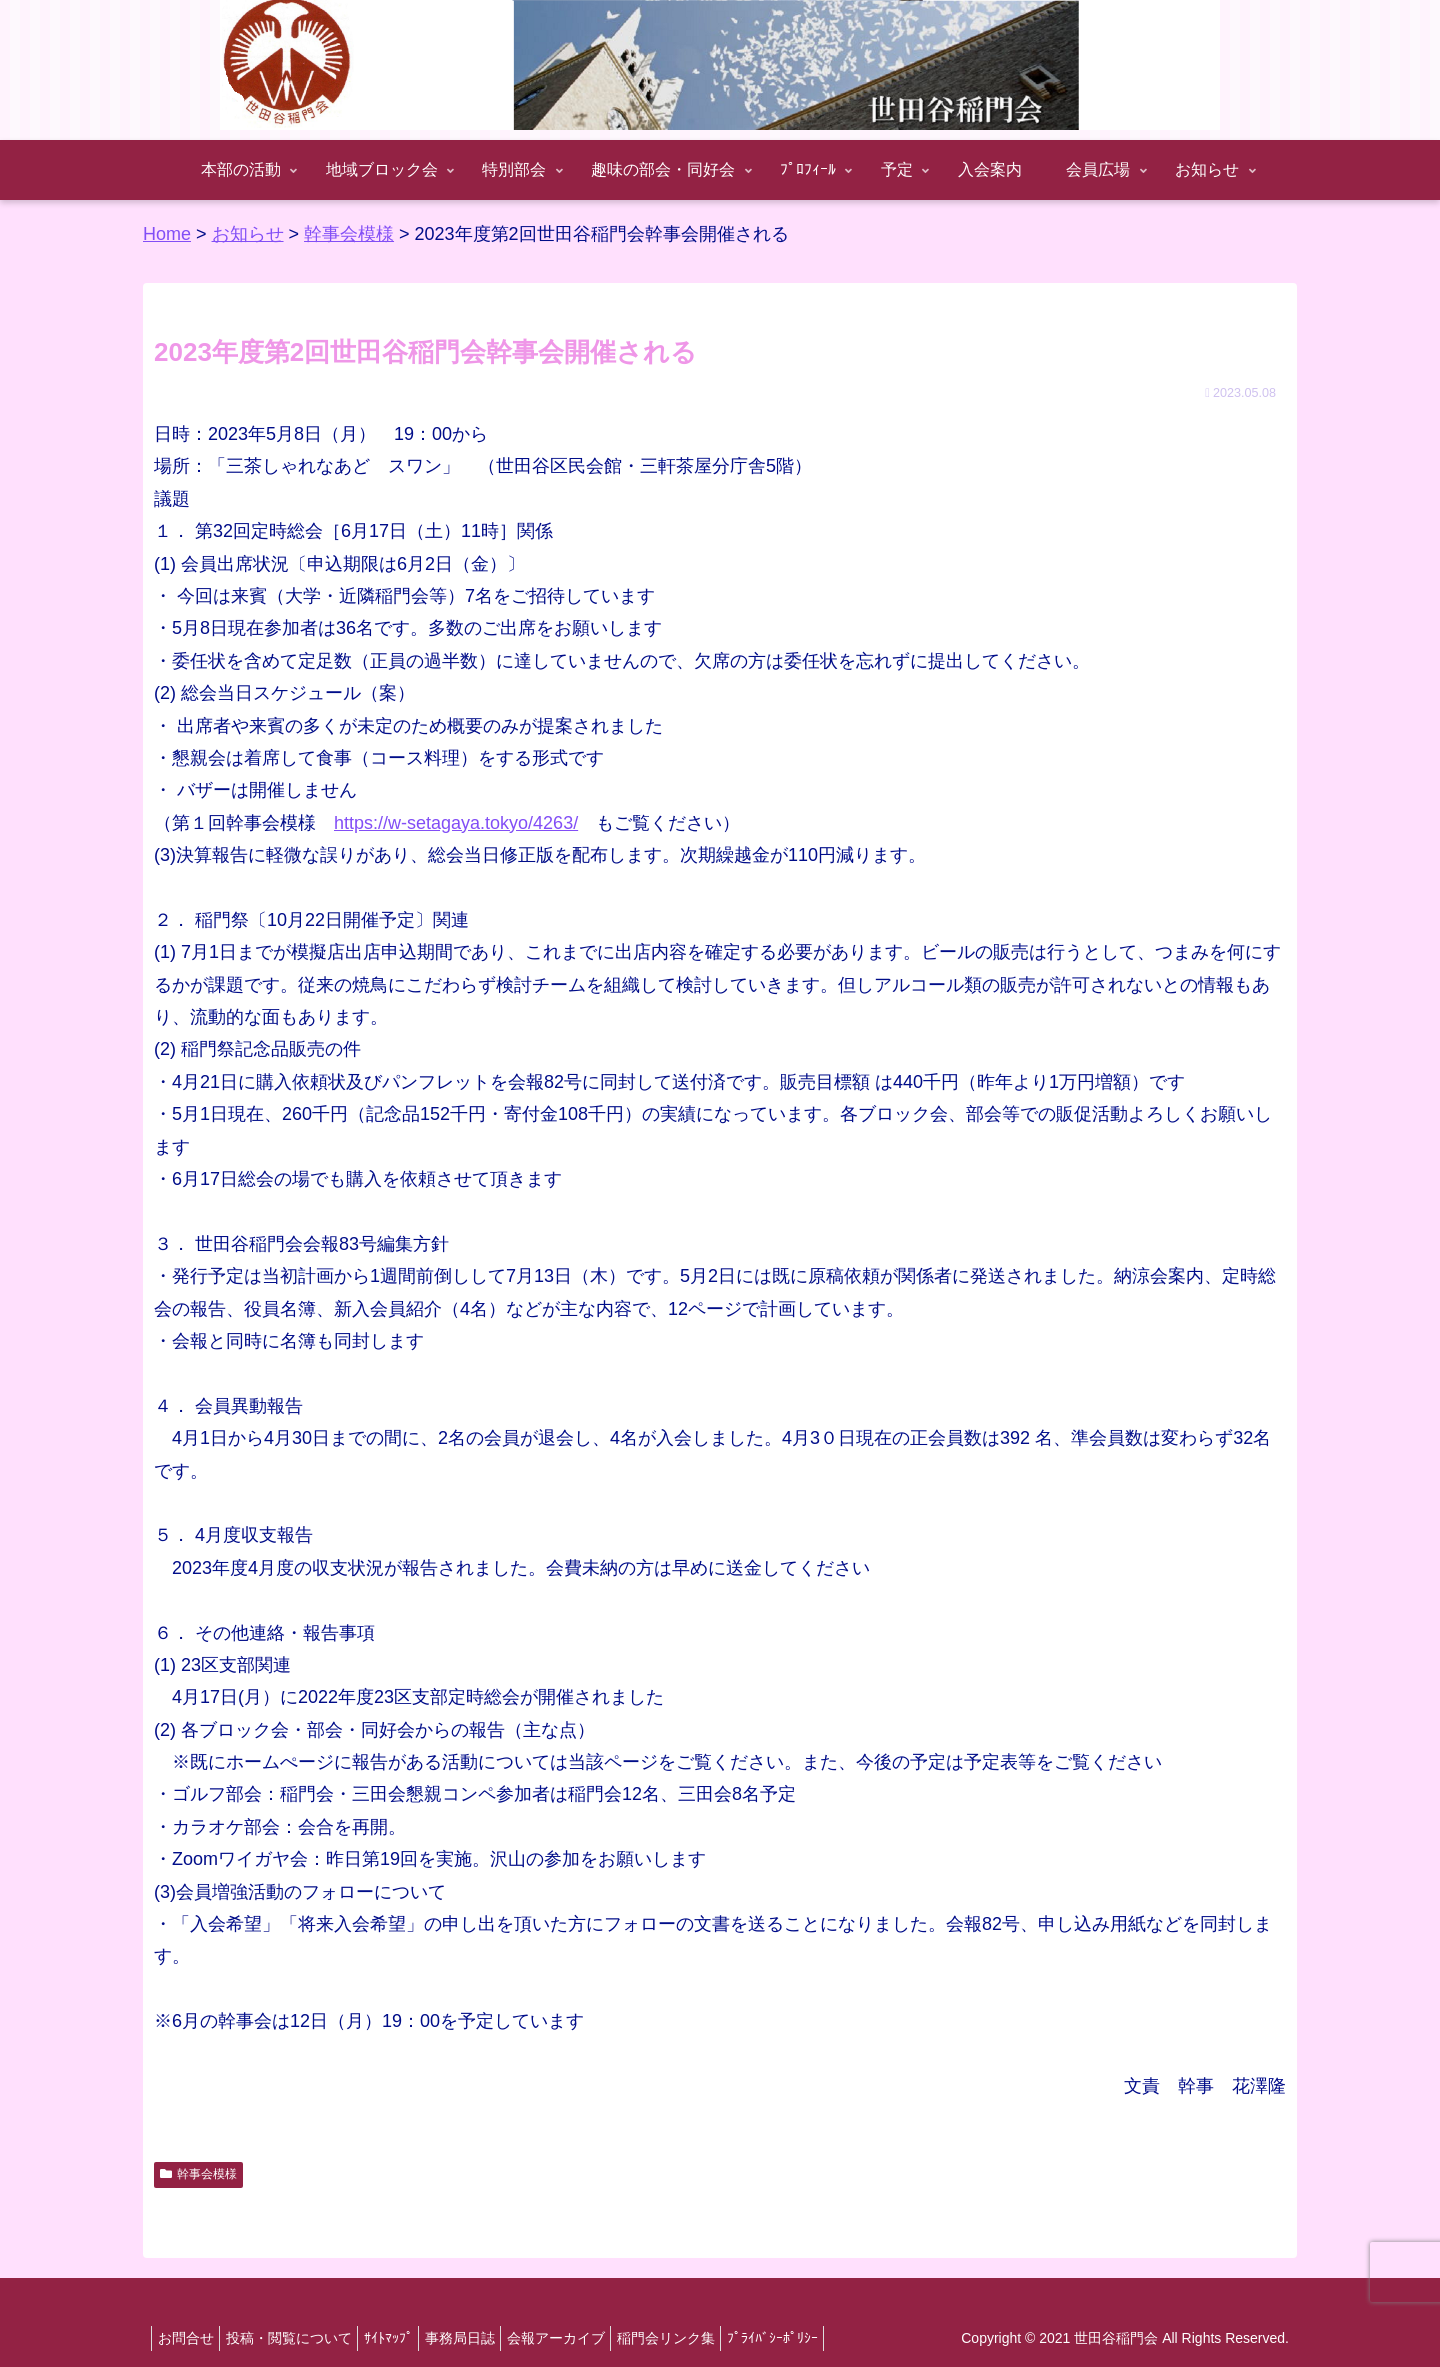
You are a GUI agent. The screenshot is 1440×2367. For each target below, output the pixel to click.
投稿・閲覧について (302, 2338)
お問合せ (190, 2338)
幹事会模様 (198, 2174)
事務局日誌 (491, 2338)
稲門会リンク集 (715, 2338)
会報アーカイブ (596, 2338)
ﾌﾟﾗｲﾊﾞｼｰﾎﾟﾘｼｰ (830, 2338)
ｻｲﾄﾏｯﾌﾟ (410, 2338)
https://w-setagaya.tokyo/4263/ (456, 823)
